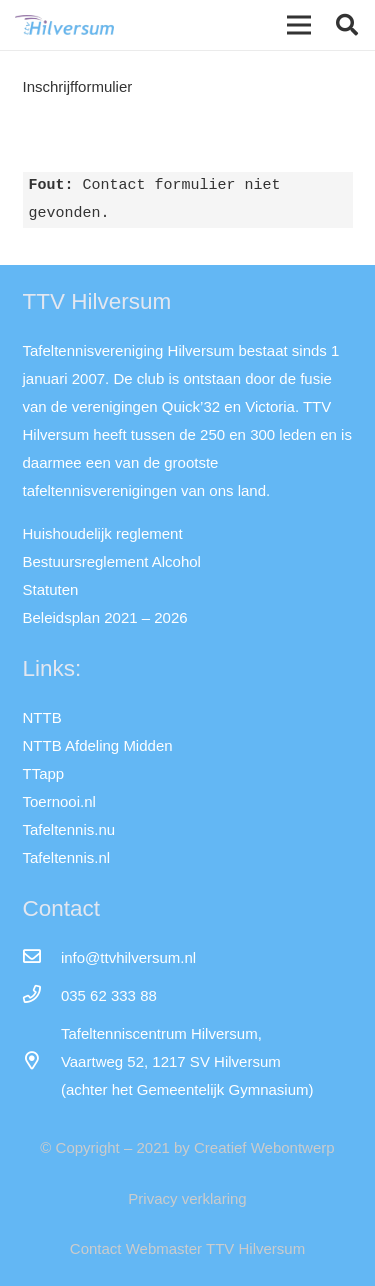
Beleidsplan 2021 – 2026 (105, 617)
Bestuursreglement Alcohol (112, 561)
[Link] (64, 25)
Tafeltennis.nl (67, 857)
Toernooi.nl (59, 801)
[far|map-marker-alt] (42, 1062)
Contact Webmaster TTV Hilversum (187, 1248)
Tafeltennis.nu (69, 829)
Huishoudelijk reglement (103, 533)
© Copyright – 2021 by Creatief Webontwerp (187, 1147)
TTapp (44, 773)
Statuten (51, 589)
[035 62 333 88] (42, 996)
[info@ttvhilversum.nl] (42, 958)
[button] (347, 25)
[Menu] (299, 25)
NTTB (42, 717)
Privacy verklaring (187, 1198)
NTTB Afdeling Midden (98, 745)
